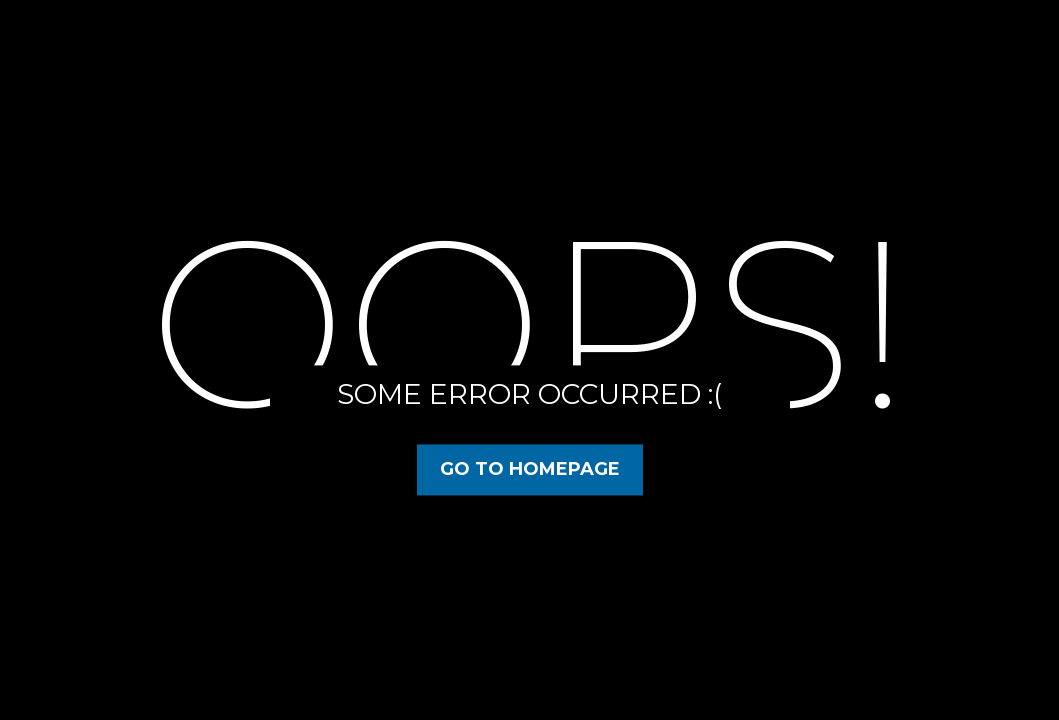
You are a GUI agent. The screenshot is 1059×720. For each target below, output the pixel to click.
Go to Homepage (530, 469)
